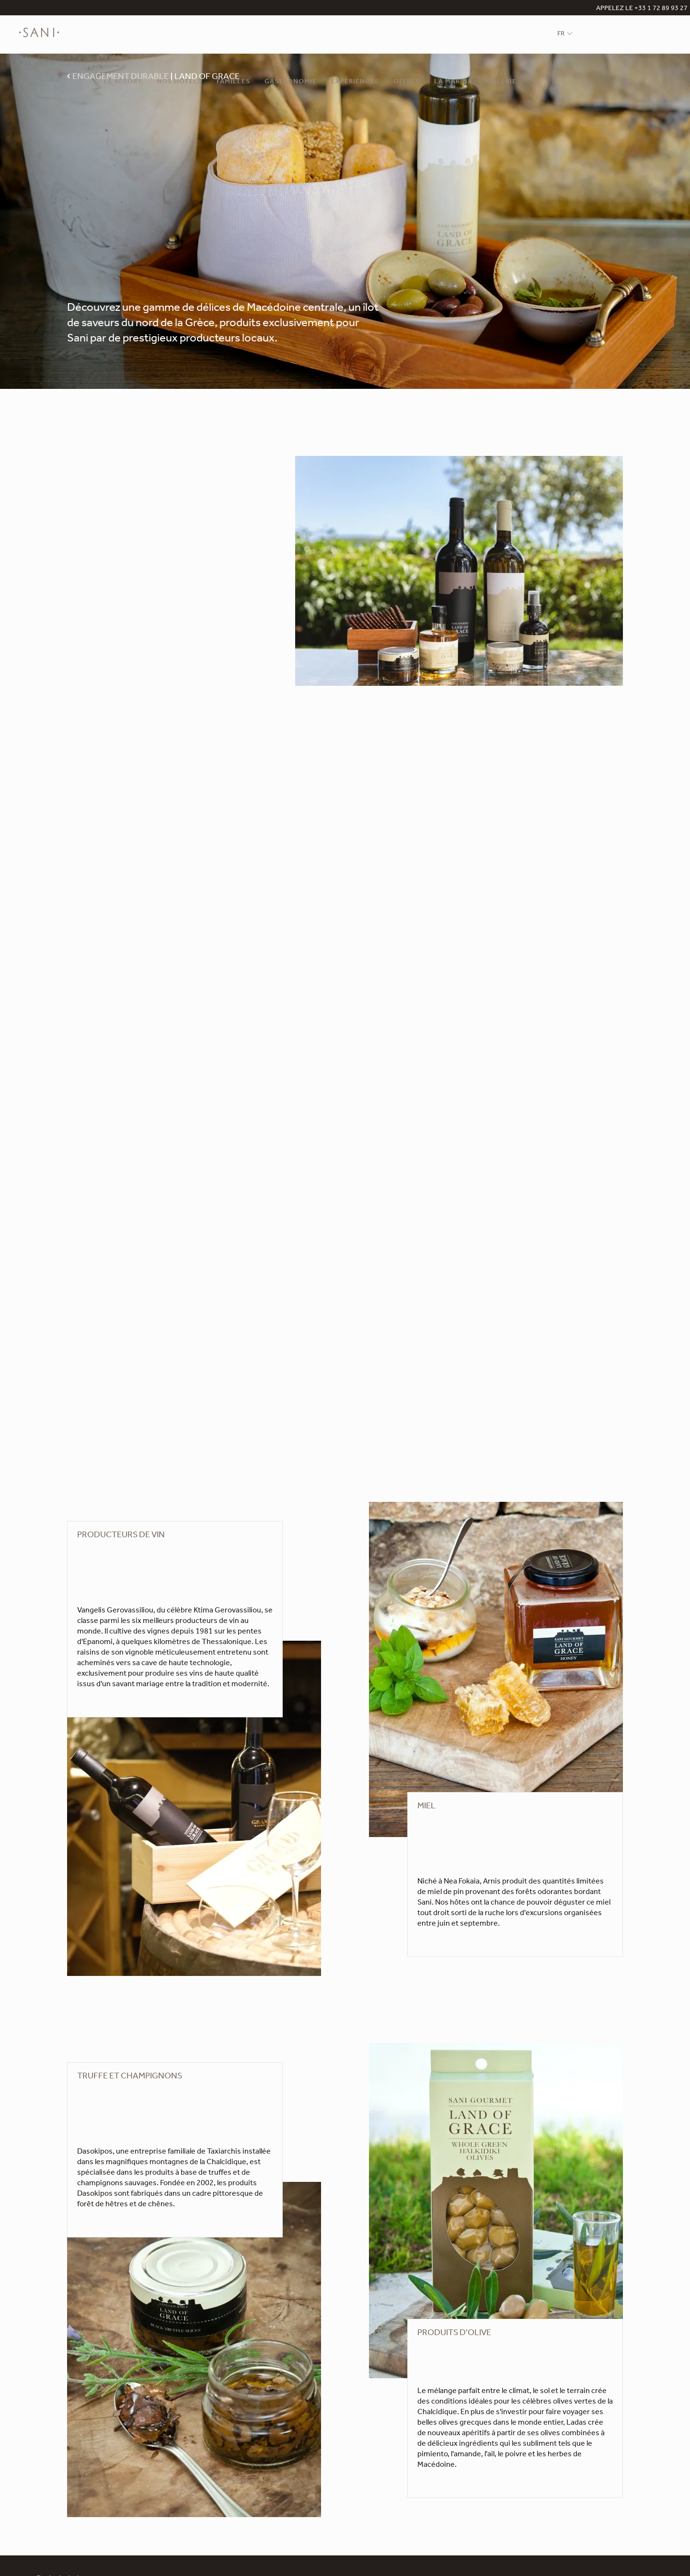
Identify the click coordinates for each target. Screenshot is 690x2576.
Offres (406, 82)
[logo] (39, 39)
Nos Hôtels (179, 82)
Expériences (355, 82)
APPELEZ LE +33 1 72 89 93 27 (642, 9)
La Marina (453, 82)
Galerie (502, 82)
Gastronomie (290, 82)
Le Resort (123, 82)
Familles (233, 82)
